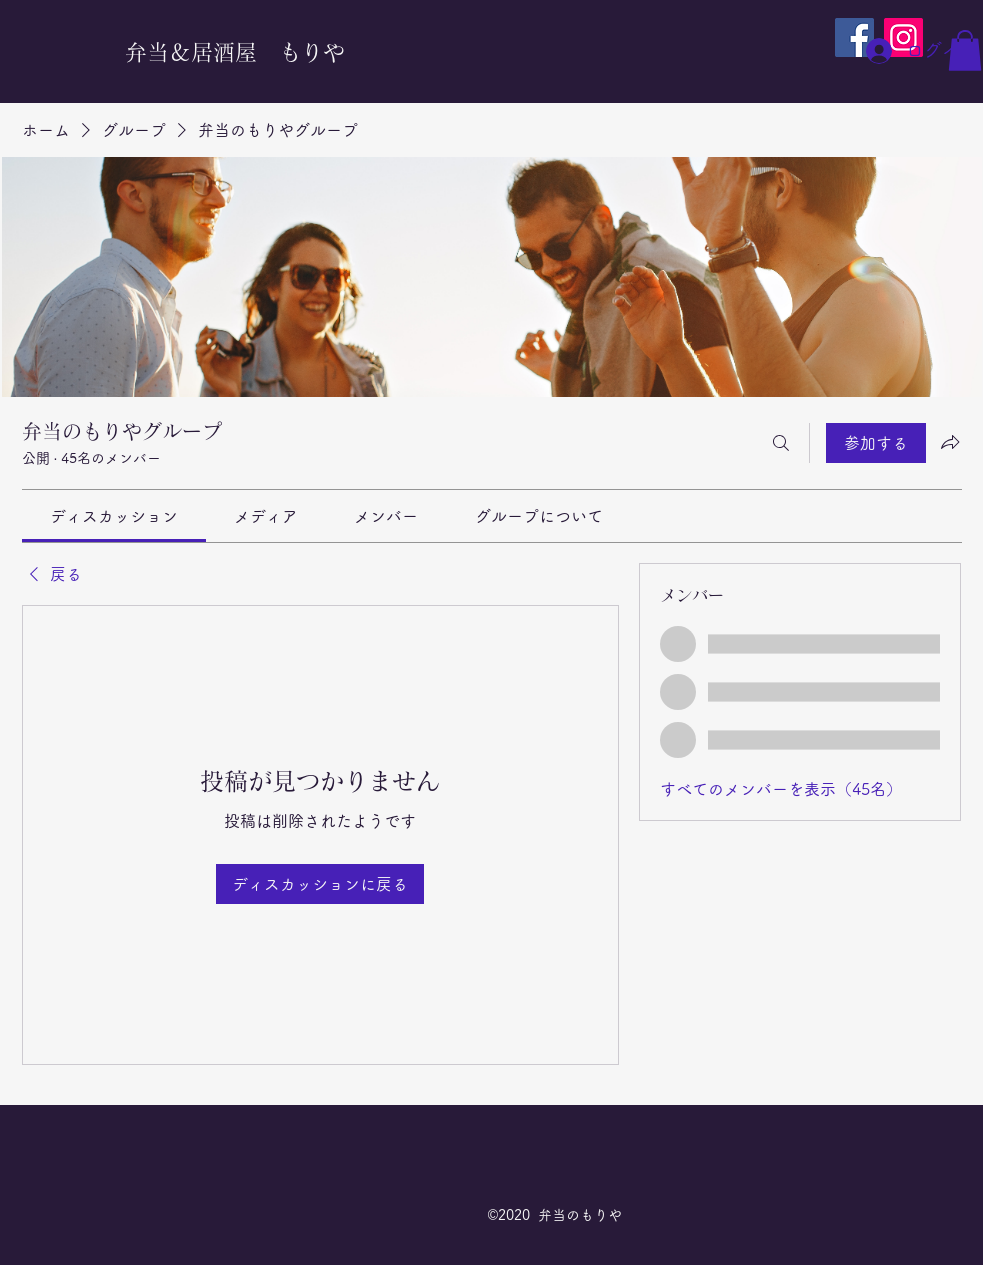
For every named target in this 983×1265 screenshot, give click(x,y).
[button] (965, 50)
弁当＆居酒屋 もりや (235, 52)
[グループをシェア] (950, 442)
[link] (114, 516)
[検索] (781, 443)
